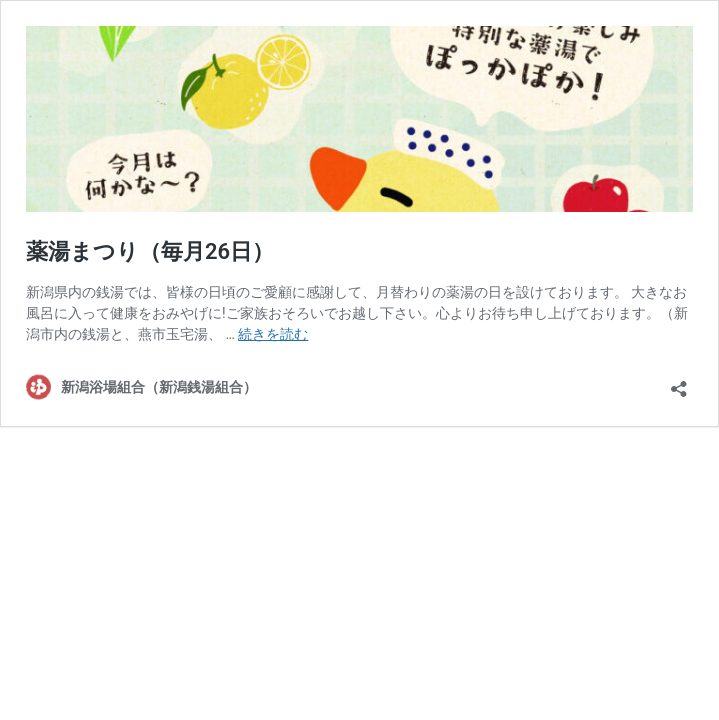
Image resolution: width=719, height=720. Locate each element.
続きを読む (273, 334)
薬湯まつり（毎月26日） (150, 251)
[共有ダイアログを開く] (679, 382)
